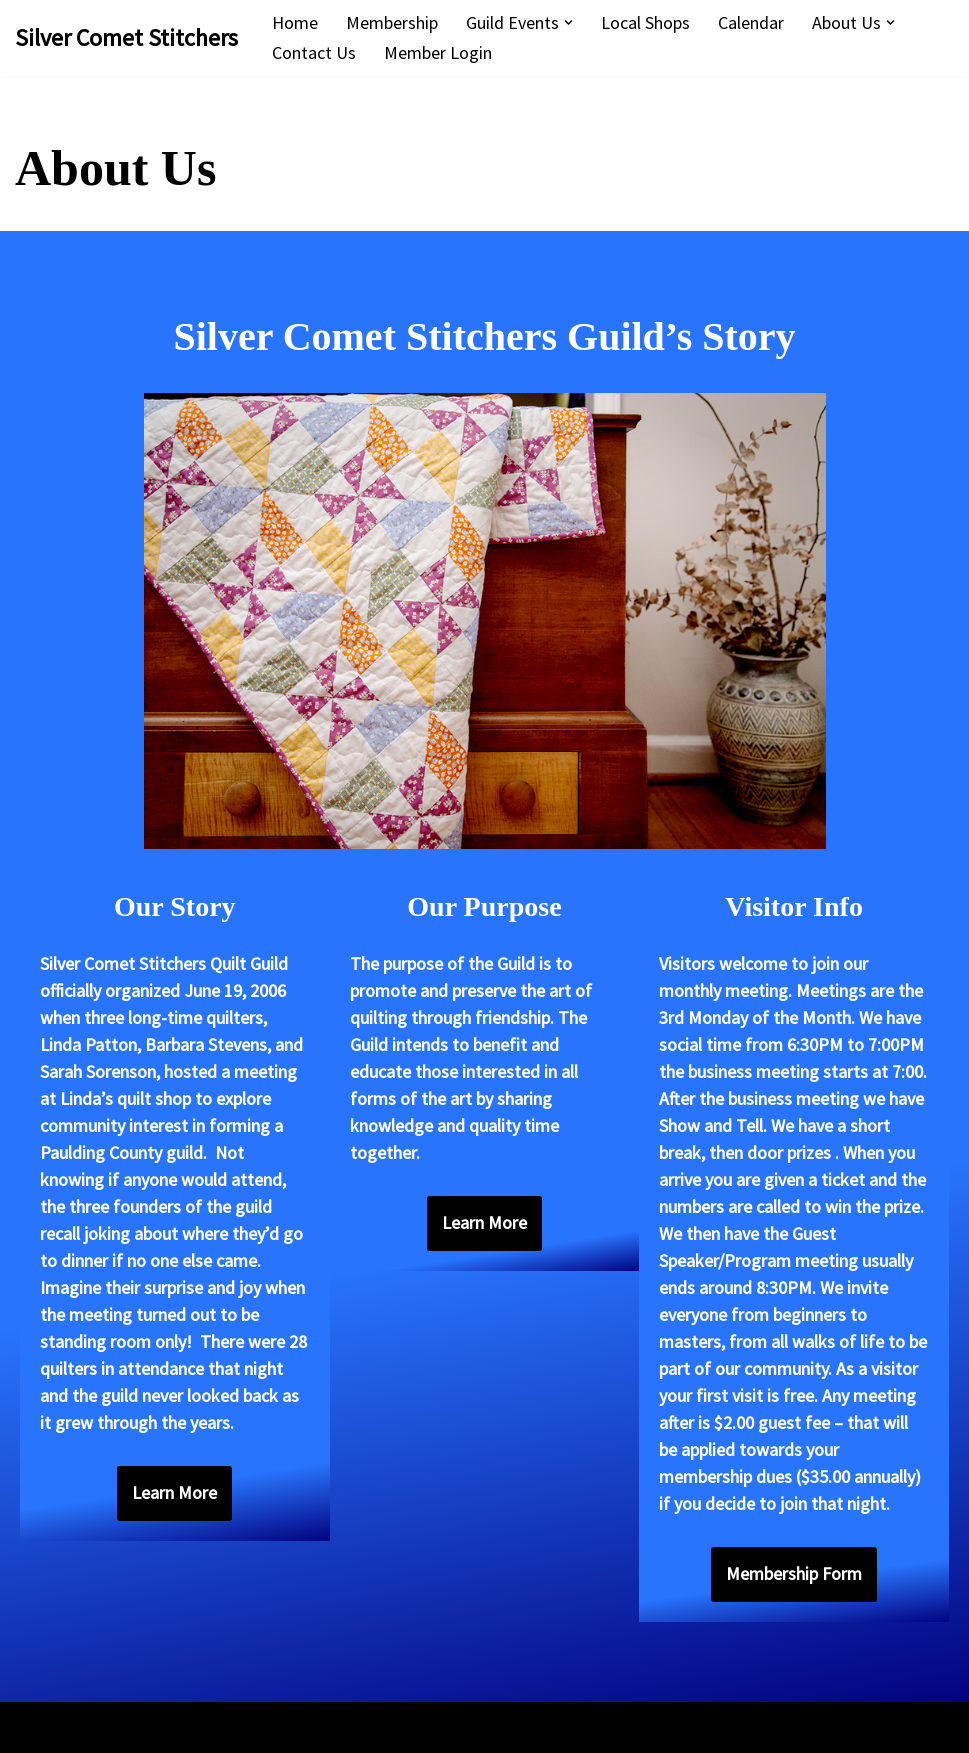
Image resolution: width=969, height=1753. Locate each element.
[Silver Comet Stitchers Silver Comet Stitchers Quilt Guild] (126, 37)
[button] (568, 22)
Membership (392, 22)
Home (295, 22)
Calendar (751, 22)
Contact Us (314, 52)
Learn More (174, 1492)
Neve (34, 1727)
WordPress (200, 1727)
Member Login (438, 52)
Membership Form (794, 1573)
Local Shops (645, 22)
